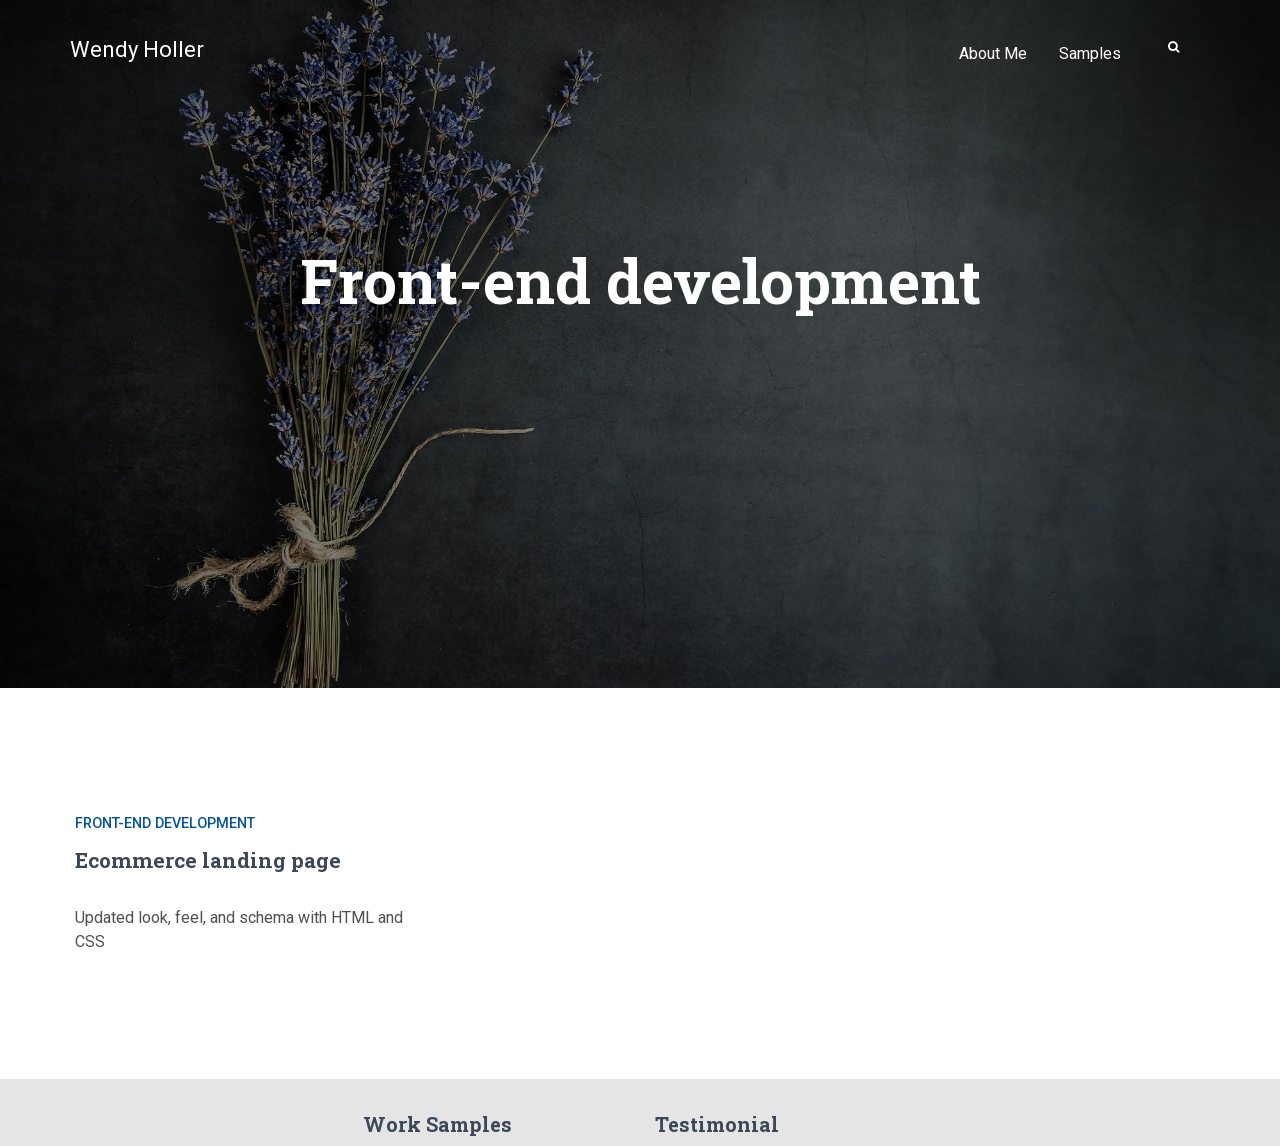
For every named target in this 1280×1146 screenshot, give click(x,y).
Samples (1090, 53)
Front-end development (165, 823)
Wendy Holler (137, 49)
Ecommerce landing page (208, 860)
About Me (993, 53)
